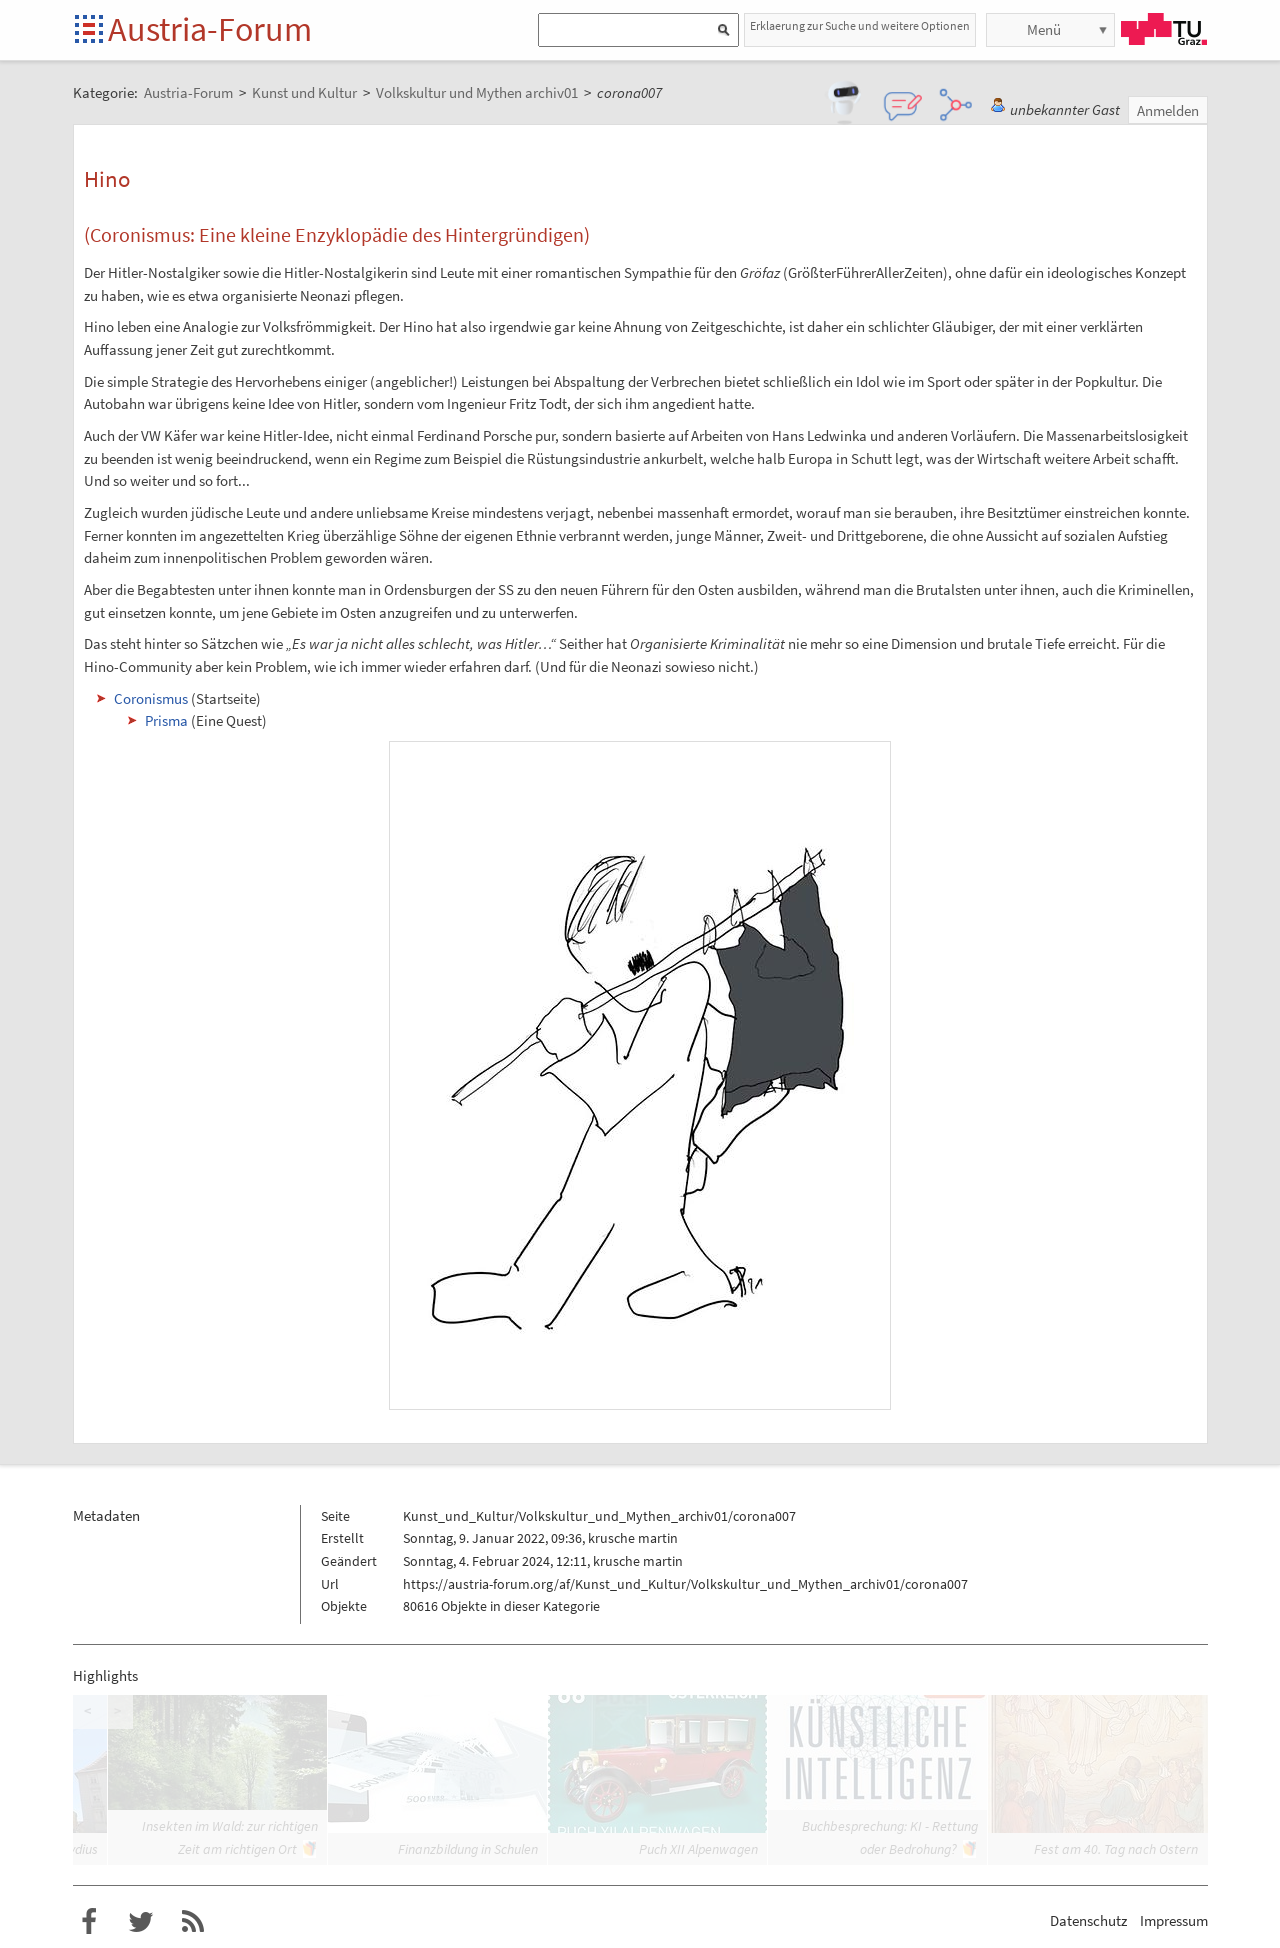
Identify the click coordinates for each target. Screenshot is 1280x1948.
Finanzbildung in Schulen (468, 1849)
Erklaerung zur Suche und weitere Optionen (860, 25)
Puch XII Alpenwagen (698, 1849)
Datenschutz (1088, 1920)
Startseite (90, 30)
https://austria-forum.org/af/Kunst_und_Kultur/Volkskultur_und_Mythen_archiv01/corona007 (685, 1584)
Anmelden (1168, 110)
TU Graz (1164, 29)
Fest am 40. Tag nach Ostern (1116, 1849)
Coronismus (151, 698)
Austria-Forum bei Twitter (141, 1922)
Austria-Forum (210, 29)
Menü (1044, 29)
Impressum (1174, 1920)
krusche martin (633, 1538)
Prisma (166, 720)
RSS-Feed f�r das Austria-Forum (193, 1922)
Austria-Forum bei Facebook (89, 1922)
